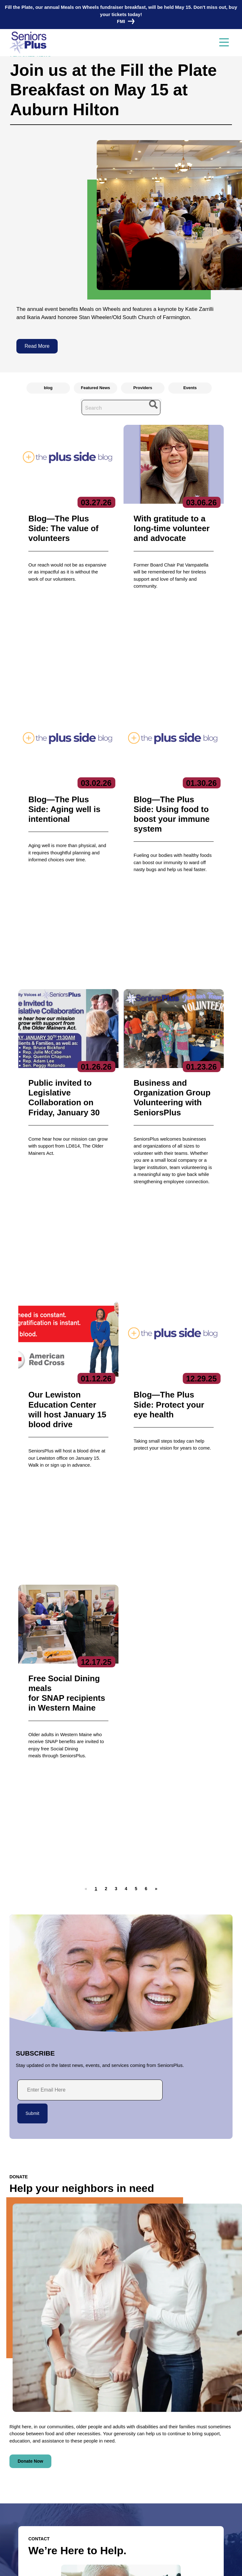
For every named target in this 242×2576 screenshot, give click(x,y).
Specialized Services (187, 2471)
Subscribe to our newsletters (123, 2483)
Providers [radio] (142, 387)
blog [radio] (48, 387)
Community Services (187, 2432)
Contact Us (48, 2317)
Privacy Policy (79, 2564)
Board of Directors (106, 2432)
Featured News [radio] (95, 387)
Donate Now (30, 2046)
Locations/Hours (28, 2529)
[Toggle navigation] (224, 43)
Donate (17, 2517)
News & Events (26, 2481)
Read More (37, 346)
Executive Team (103, 2422)
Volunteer (20, 2505)
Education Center (184, 2442)
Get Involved (100, 2452)
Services (176, 2411)
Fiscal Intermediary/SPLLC (193, 2452)
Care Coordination (185, 2422)
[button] (105, 1473)
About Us (98, 2411)
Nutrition (175, 2462)
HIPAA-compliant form (60, 2302)
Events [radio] (190, 387)
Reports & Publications (110, 2442)
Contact (24, 2411)
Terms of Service (159, 2564)
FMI (124, 21)
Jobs (14, 2493)
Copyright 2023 (118, 2564)
